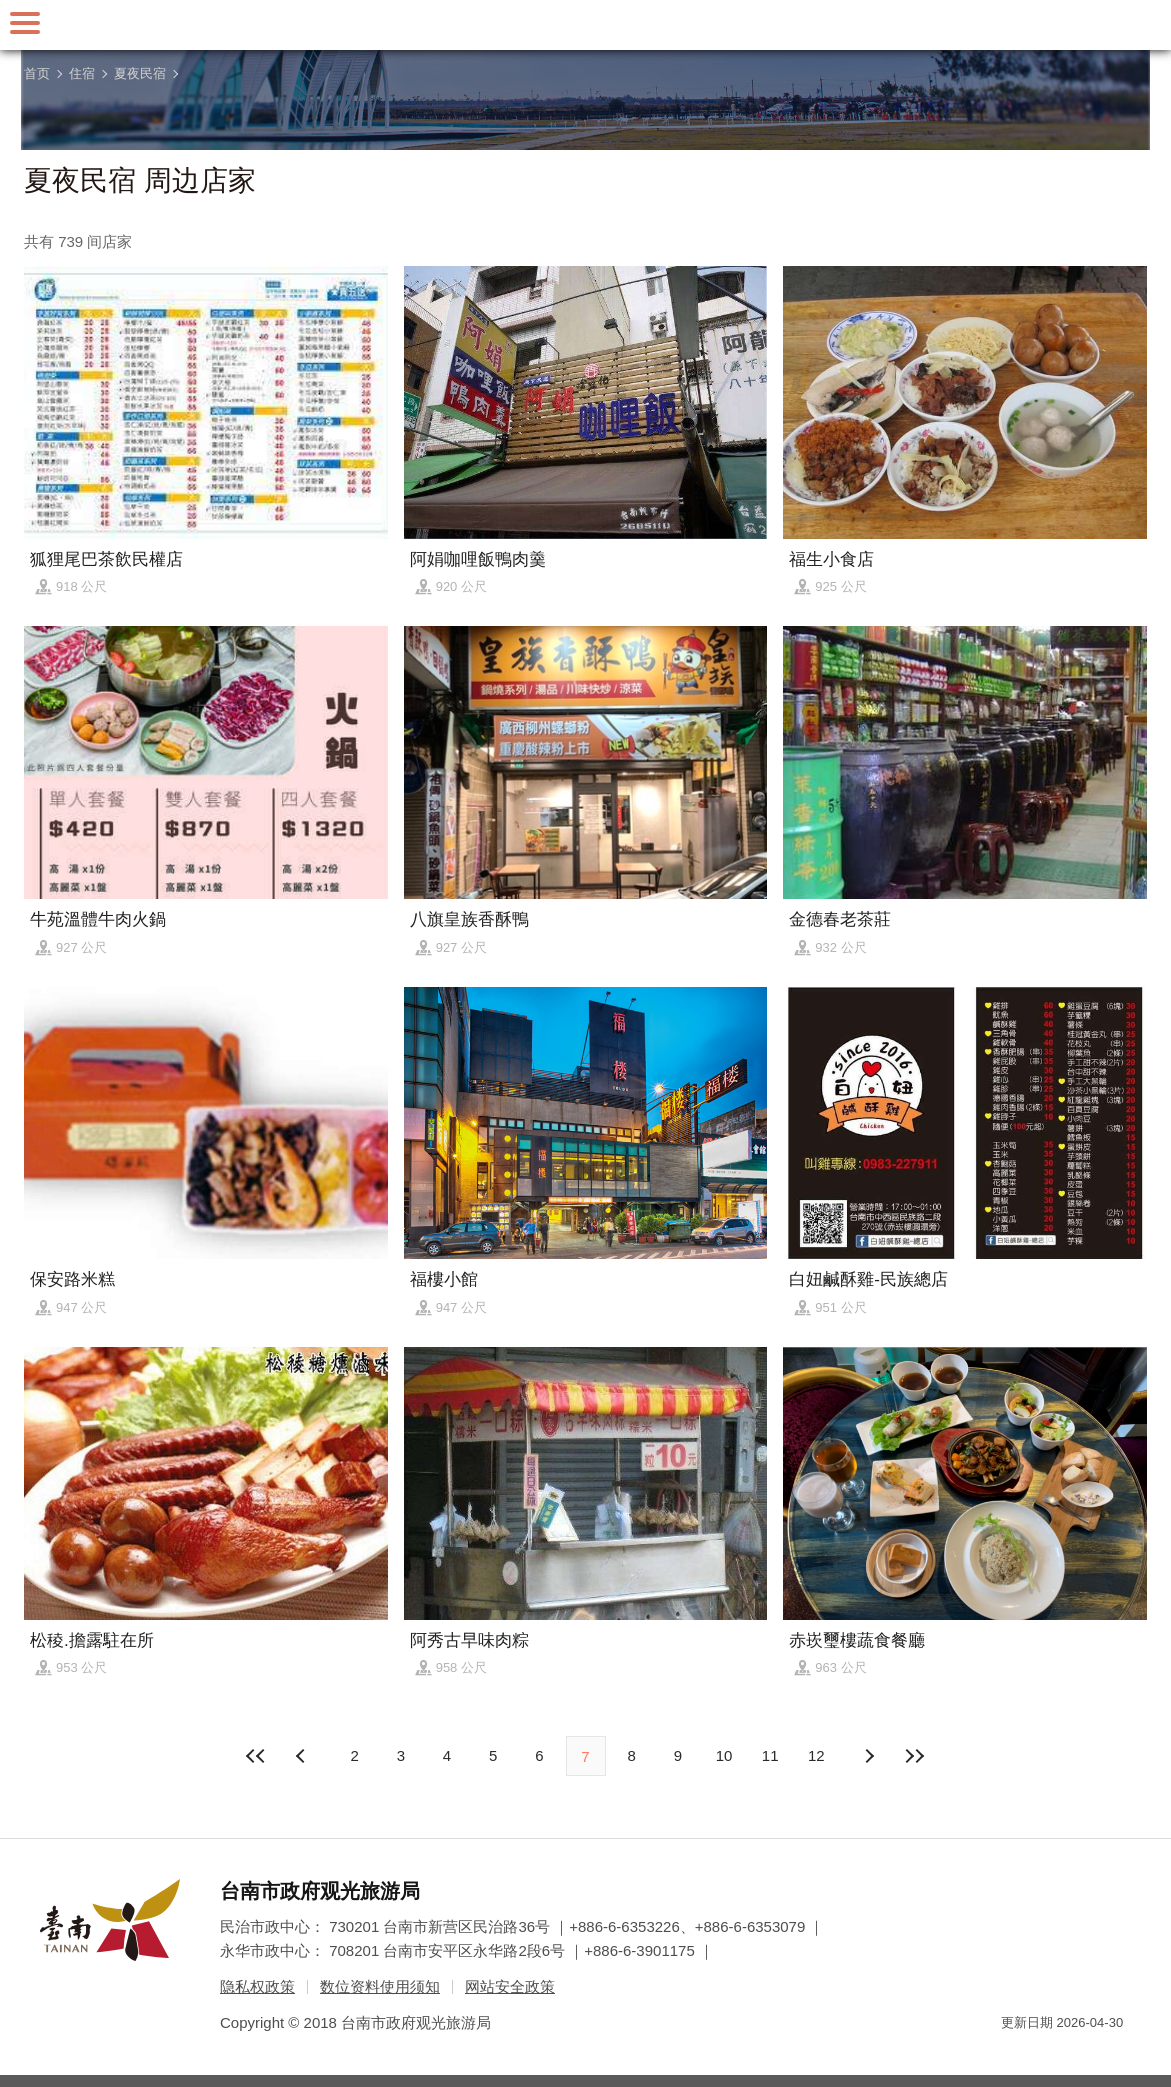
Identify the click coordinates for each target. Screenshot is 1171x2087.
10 (724, 1755)
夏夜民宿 (140, 73)
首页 (37, 73)
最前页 (256, 1756)
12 (816, 1755)
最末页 (915, 1756)
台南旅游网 (586, 25)
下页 (303, 1756)
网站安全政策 (510, 1986)
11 (770, 1755)
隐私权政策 (257, 1986)
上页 (868, 1756)
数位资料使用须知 (380, 1986)
